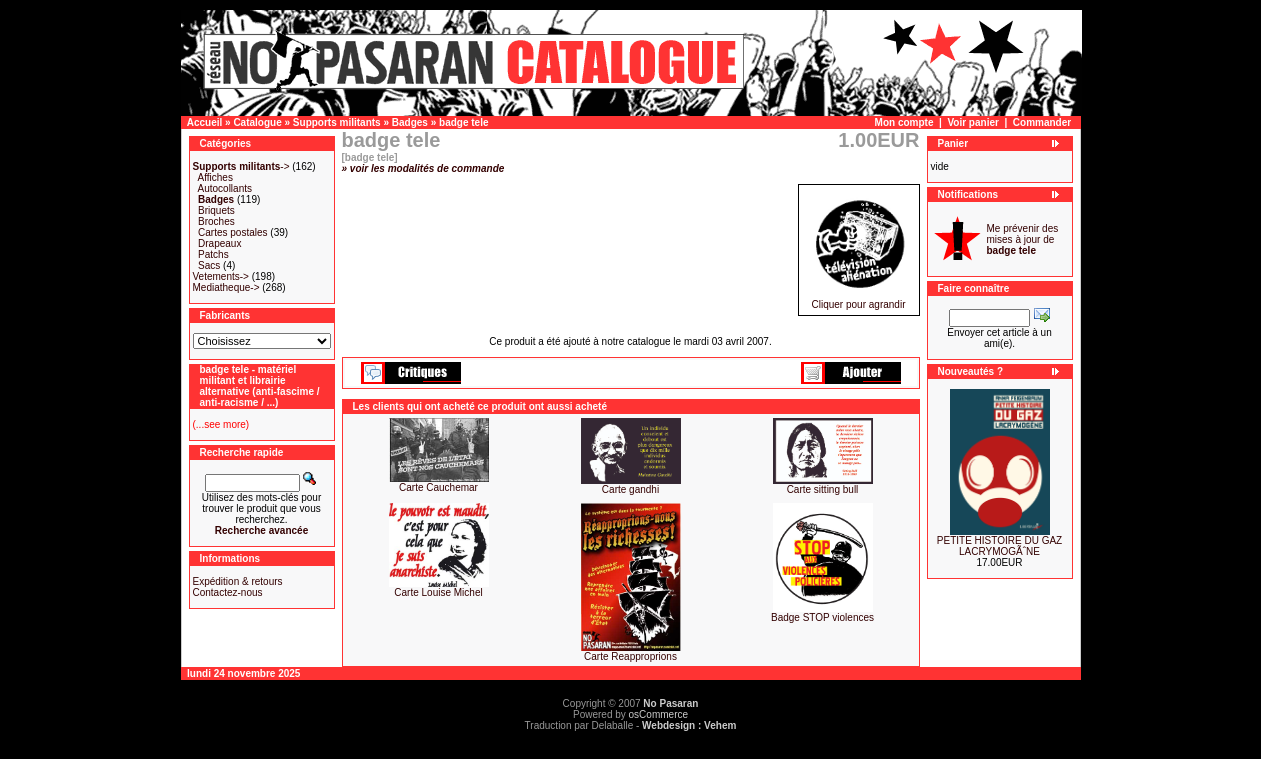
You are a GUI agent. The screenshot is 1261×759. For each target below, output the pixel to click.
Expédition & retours (238, 581)
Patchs (213, 254)
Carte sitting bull (823, 489)
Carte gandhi (630, 489)
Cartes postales (232, 232)
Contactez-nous (228, 592)
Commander (1042, 122)
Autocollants (225, 188)
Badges (410, 122)
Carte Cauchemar (438, 487)
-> (241, 166)
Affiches (215, 177)
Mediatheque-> (226, 287)
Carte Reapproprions (630, 656)
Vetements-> (221, 276)
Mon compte (904, 122)
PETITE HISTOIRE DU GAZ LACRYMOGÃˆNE (999, 546)
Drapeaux (219, 243)
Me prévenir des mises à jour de (1023, 239)
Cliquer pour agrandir (859, 300)
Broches (216, 221)
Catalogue (257, 122)
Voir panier (973, 122)
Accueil (205, 122)
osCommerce (658, 714)
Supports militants (337, 122)
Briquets (216, 210)
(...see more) (221, 424)
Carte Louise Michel (438, 592)
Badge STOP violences (822, 617)
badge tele (463, 122)
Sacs (209, 265)
